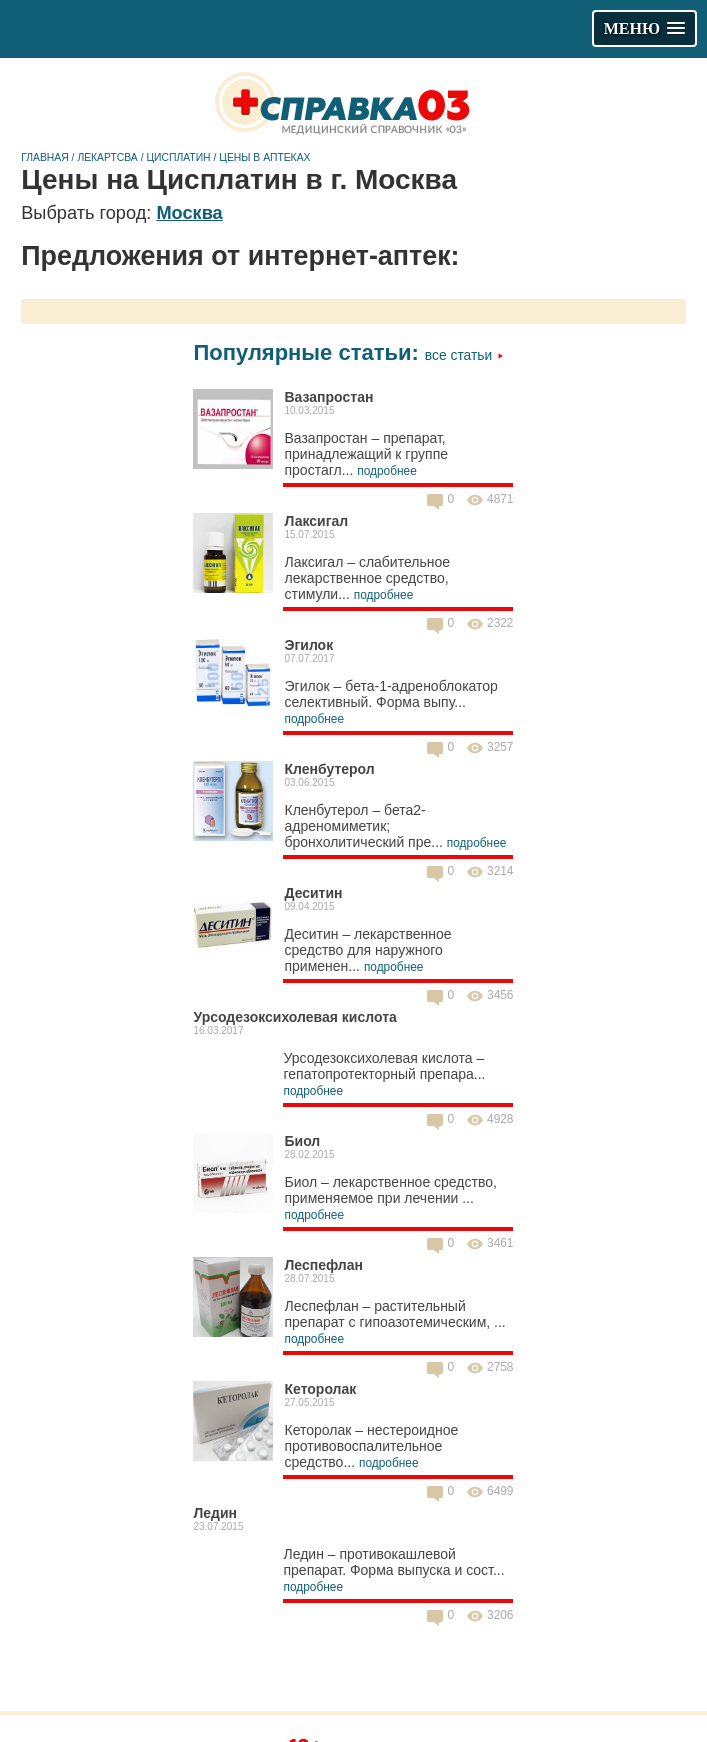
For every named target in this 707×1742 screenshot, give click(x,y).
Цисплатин (178, 157)
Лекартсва (107, 157)
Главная (45, 157)
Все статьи (464, 355)
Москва (189, 213)
